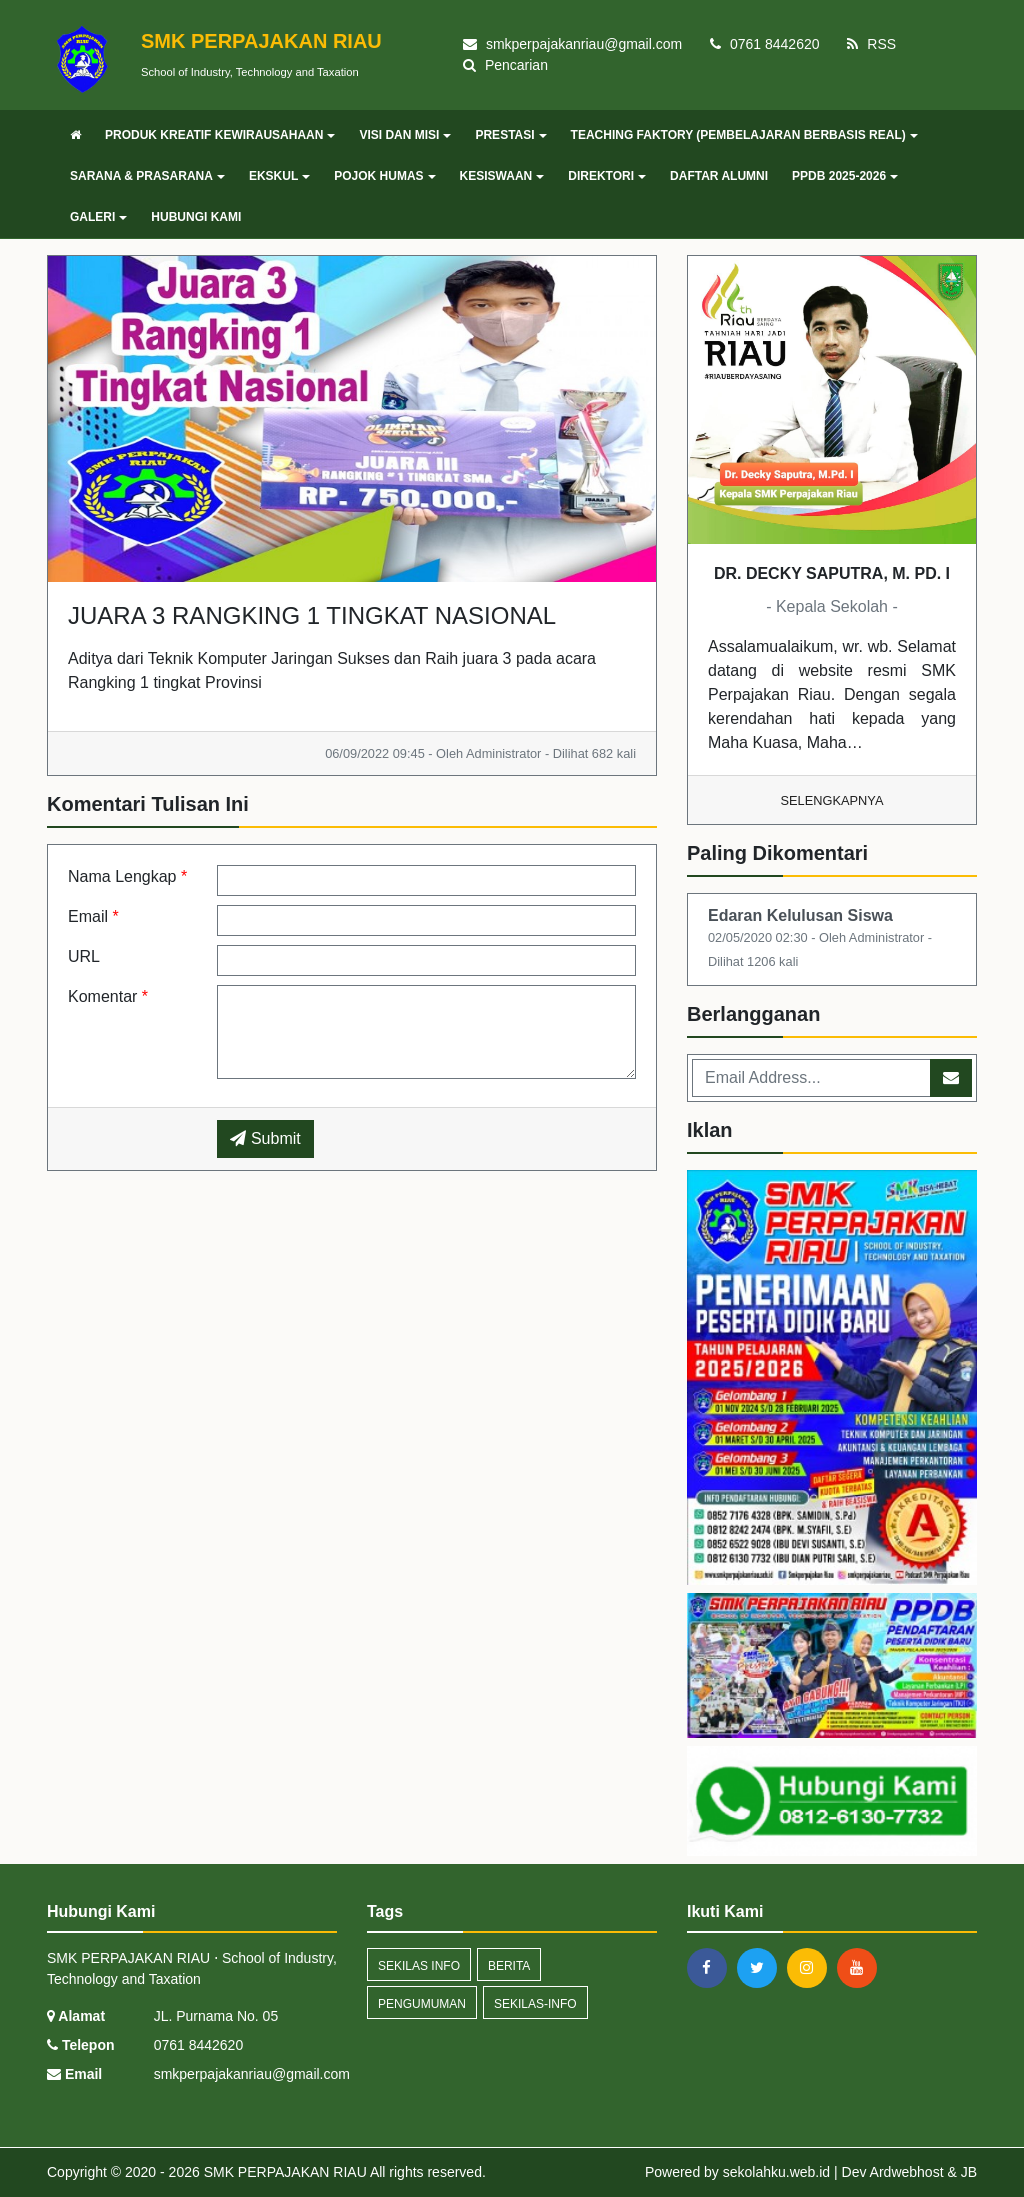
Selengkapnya (832, 800)
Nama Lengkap (127, 876)
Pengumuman (422, 2004)
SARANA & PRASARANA (147, 176)
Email (93, 916)
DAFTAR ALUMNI (719, 176)
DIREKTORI (607, 176)
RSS (871, 44)
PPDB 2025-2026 (845, 176)
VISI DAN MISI (405, 135)
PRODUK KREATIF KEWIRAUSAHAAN (220, 135)
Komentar (108, 996)
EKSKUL (279, 176)
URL (84, 956)
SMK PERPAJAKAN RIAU (283, 2172)
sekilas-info (535, 2004)
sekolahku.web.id (776, 2172)
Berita (509, 1966)
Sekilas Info (419, 1966)
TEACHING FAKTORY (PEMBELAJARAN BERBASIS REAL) (744, 135)
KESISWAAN (502, 176)
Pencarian (505, 65)
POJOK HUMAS (384, 176)
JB (969, 2172)
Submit (265, 1138)
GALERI (98, 217)
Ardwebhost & (915, 2172)
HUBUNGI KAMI (196, 217)
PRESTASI (510, 135)
